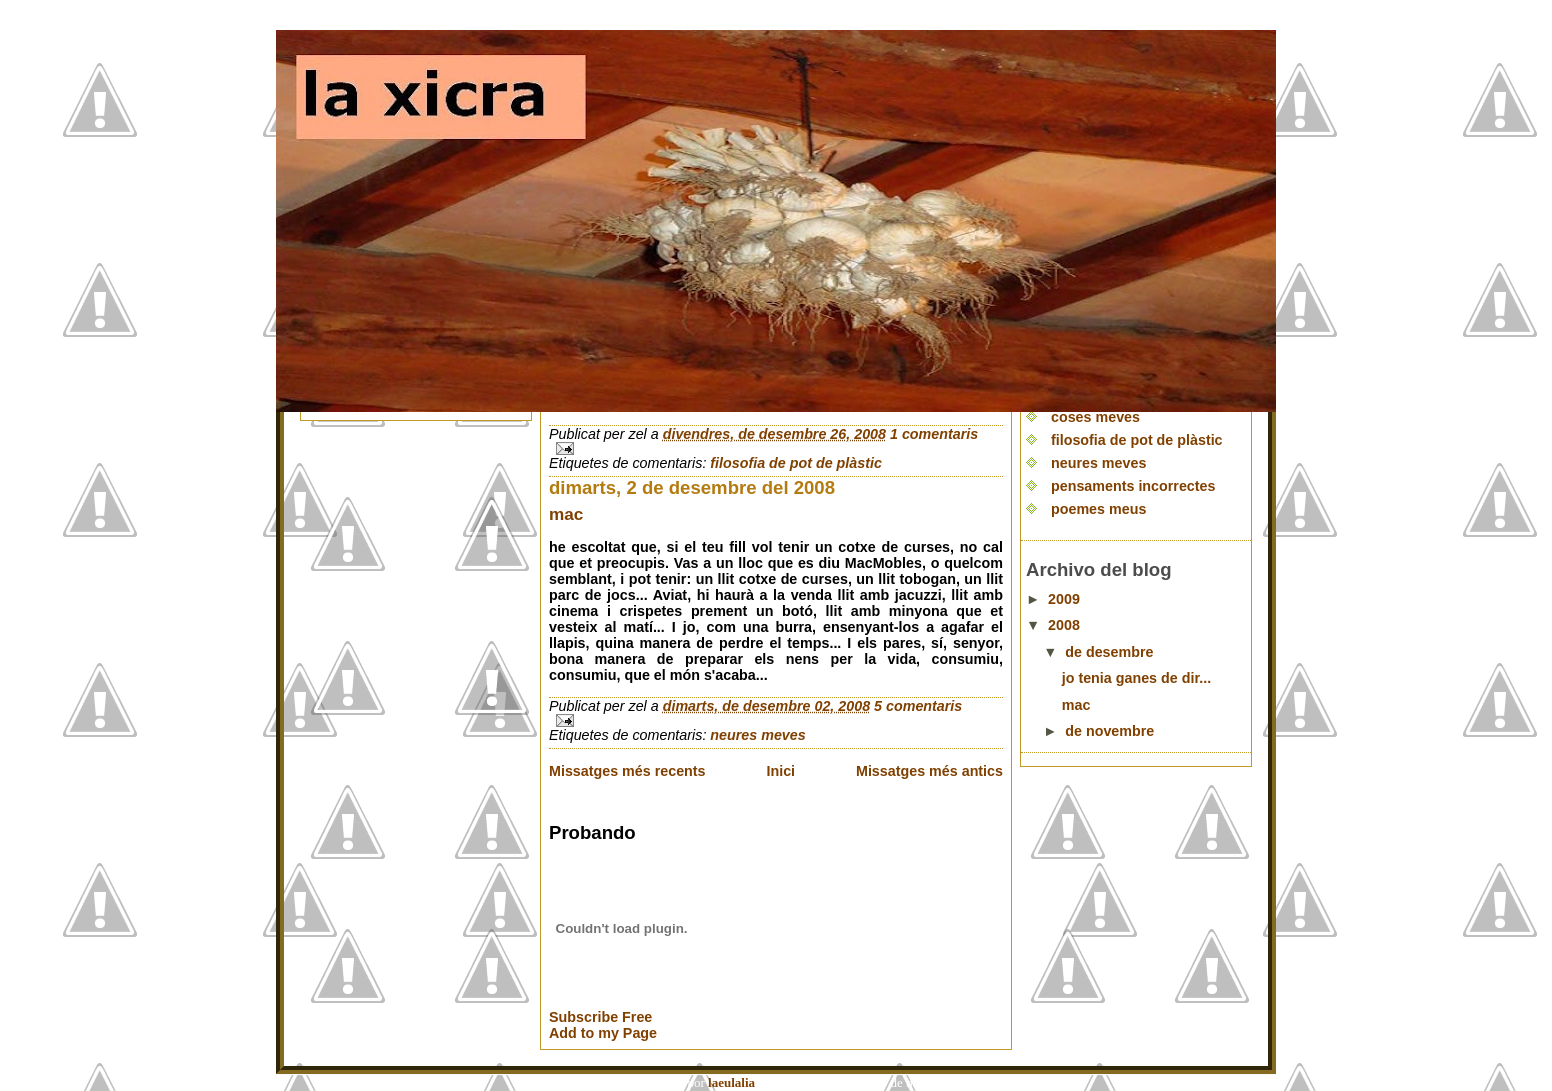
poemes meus (1098, 509)
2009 (1064, 599)
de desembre (1109, 652)
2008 (1064, 625)
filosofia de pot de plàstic (796, 463)
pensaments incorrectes (1133, 486)
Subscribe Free (600, 1017)
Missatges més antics (929, 771)
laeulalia (731, 1082)
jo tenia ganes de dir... (1136, 678)
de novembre (1109, 731)
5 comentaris (918, 706)
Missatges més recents (627, 771)
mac (566, 514)
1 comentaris (934, 434)
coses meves (1095, 417)
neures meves (757, 735)
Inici (780, 771)
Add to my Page (603, 1033)
